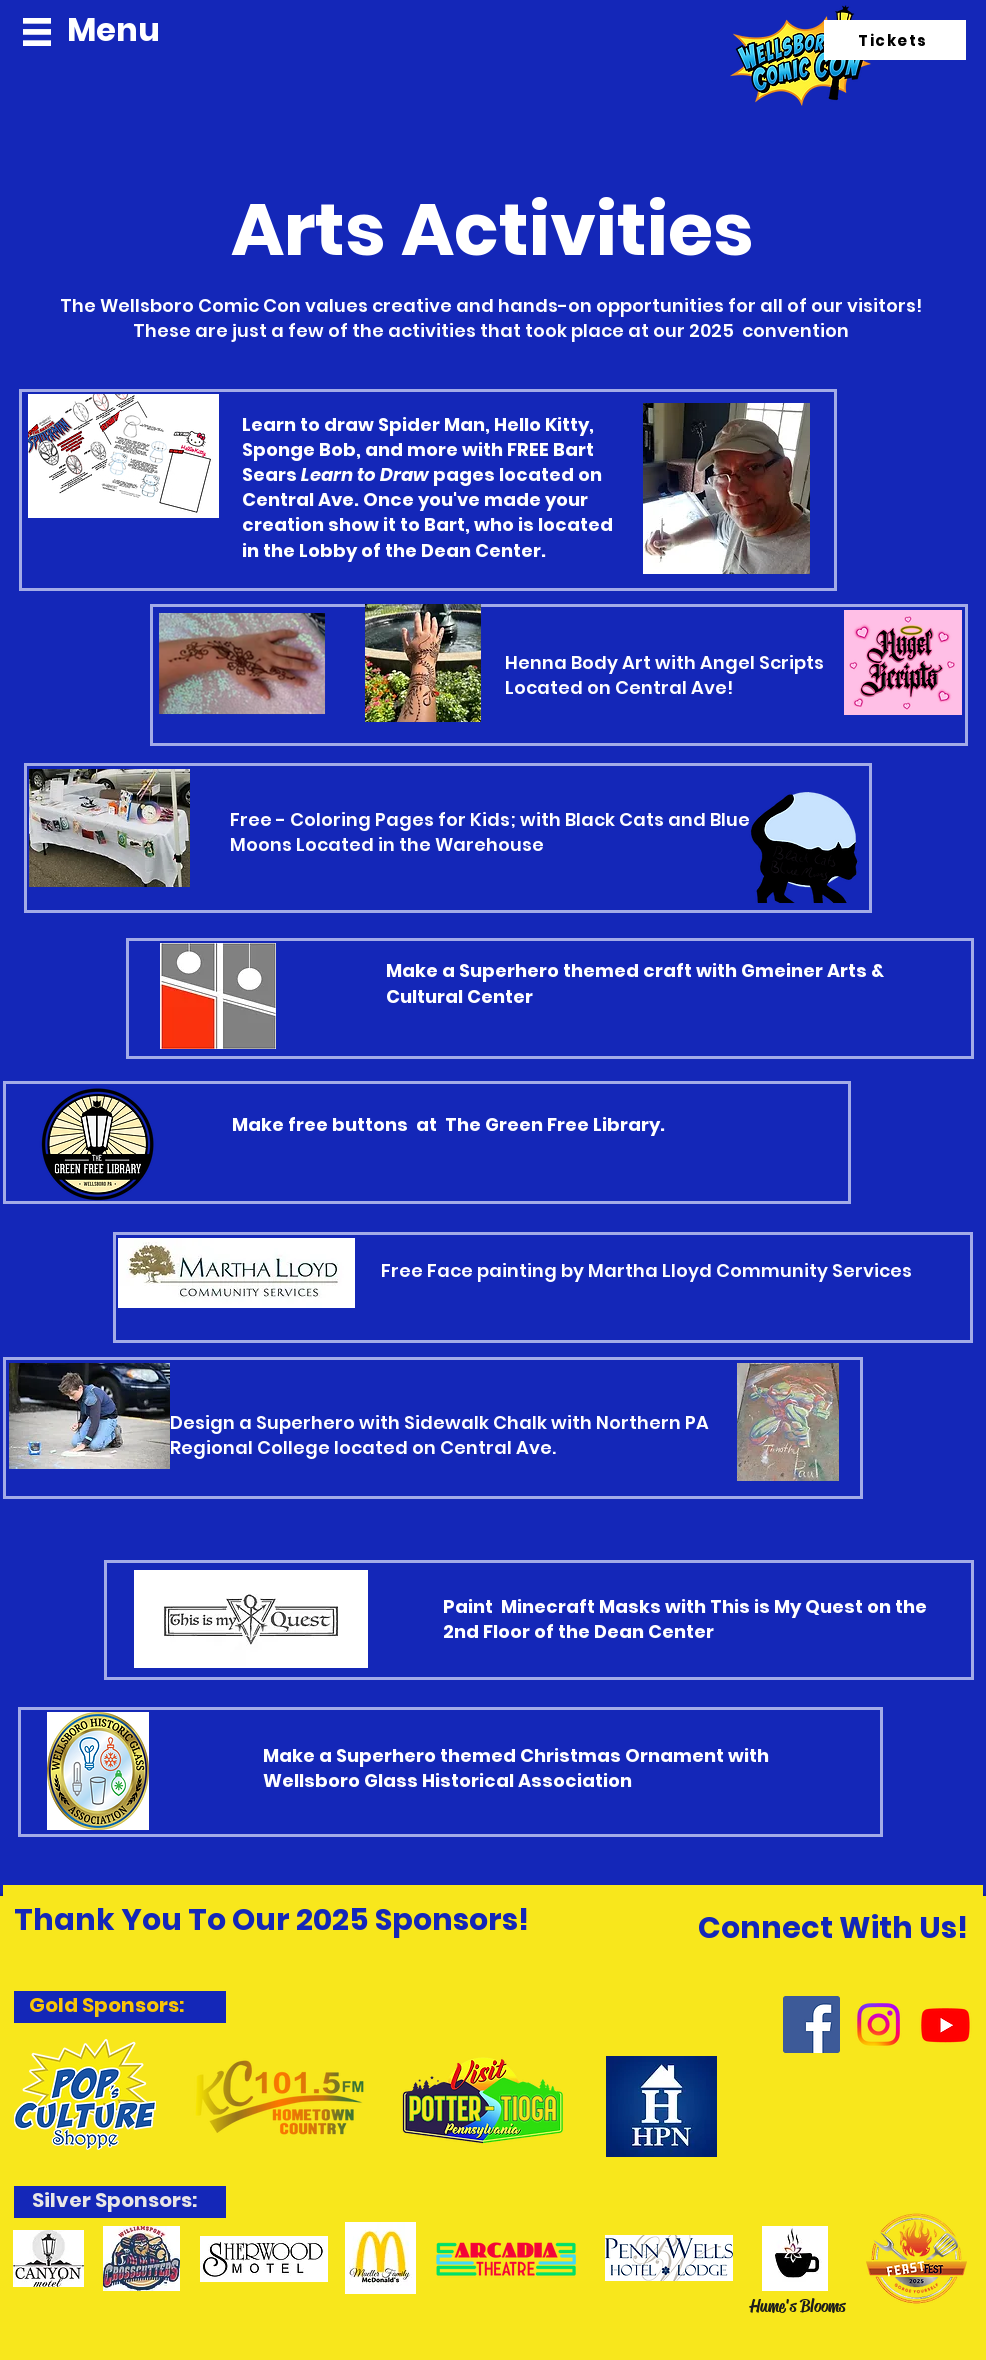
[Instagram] (878, 2024)
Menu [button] (113, 29)
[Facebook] (811, 2024)
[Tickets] (895, 40)
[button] (37, 32)
